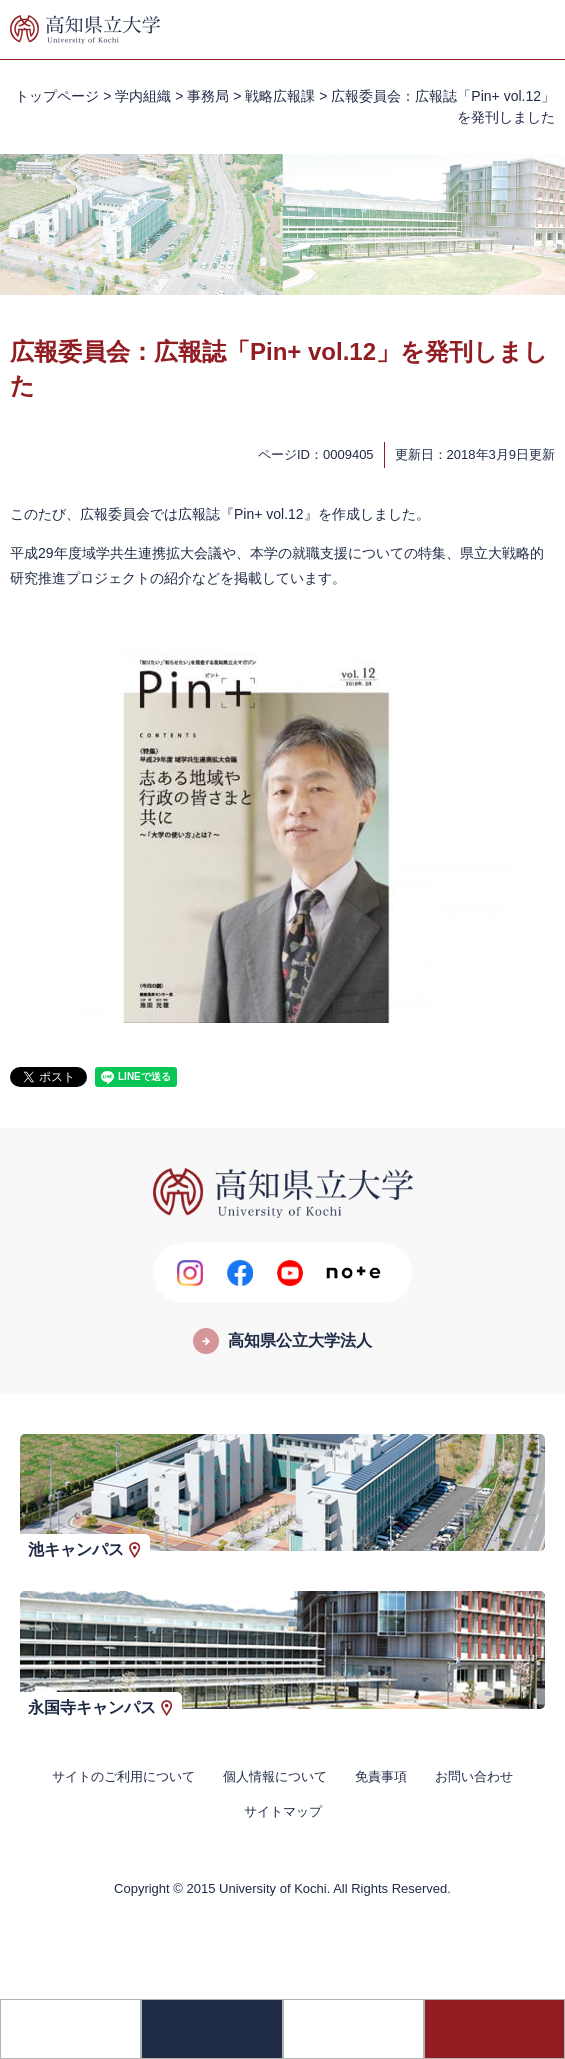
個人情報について (275, 1776)
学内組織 (143, 96)
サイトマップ (283, 1811)
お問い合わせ (474, 1776)
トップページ (57, 96)
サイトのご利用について (123, 1776)
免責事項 (381, 1776)
